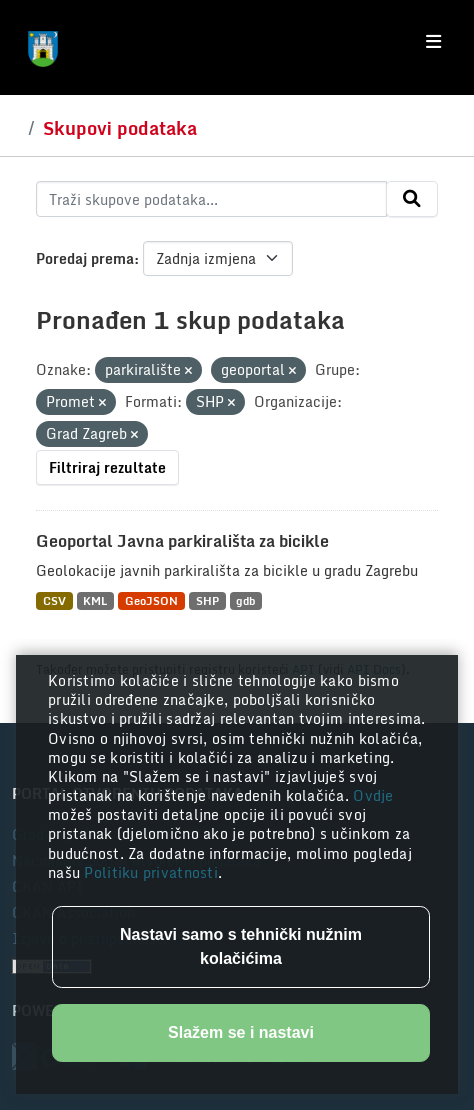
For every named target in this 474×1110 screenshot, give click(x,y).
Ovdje (373, 795)
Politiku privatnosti (151, 872)
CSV (54, 600)
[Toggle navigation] (433, 42)
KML (95, 600)
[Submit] (412, 199)
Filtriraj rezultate (107, 467)
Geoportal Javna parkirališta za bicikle (182, 541)
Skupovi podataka (120, 128)
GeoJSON (151, 600)
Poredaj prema (85, 258)
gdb (245, 600)
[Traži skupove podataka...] (211, 199)
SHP (207, 600)
